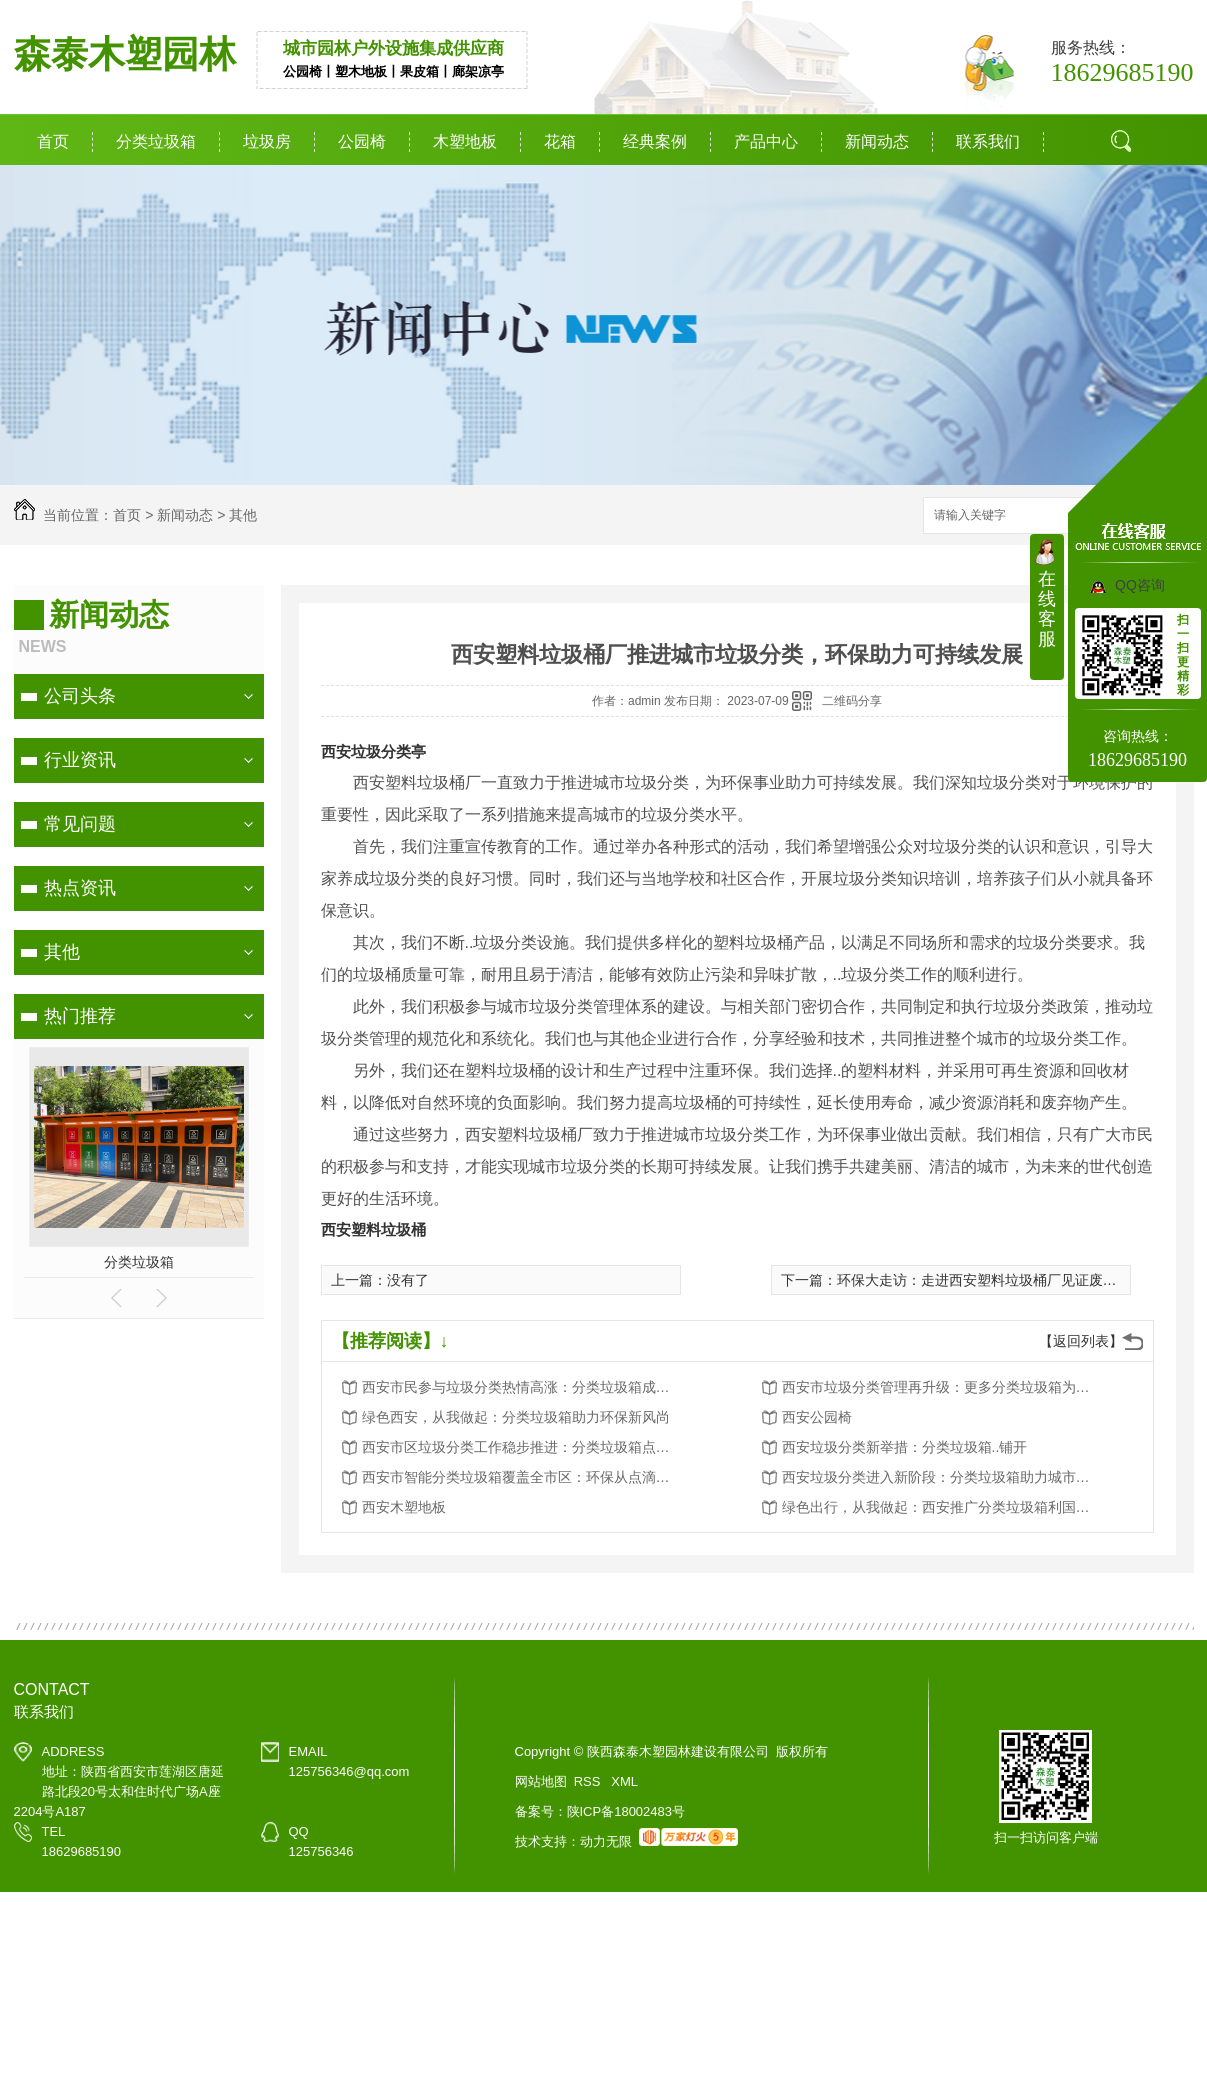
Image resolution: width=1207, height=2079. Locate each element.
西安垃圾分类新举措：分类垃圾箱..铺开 (905, 1447)
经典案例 (655, 141)
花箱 (560, 141)
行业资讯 (80, 760)
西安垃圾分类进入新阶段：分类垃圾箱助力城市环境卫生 (942, 1477)
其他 (243, 515)
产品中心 (766, 141)
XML (624, 1781)
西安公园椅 (817, 1417)
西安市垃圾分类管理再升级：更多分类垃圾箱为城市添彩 (942, 1387)
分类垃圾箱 (156, 141)
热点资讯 (80, 888)
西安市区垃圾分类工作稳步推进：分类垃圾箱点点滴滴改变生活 (522, 1447)
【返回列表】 (1081, 1341)
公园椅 (362, 141)
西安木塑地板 (404, 1507)
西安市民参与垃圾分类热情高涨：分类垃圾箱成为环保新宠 (522, 1387)
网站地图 (541, 1781)
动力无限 (606, 1841)
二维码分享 (852, 701)
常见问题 (80, 824)
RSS (589, 1781)
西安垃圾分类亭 (373, 751)
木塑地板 (465, 141)
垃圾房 (267, 141)
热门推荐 (80, 1016)
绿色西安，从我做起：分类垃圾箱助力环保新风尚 (516, 1417)
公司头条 (80, 696)
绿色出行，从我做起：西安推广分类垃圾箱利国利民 (942, 1507)
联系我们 (988, 141)
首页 (53, 141)
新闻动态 (877, 141)
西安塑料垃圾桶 (373, 1229)
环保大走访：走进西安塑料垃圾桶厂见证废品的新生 (998, 1280)
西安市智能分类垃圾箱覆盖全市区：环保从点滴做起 (522, 1477)
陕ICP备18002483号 (626, 1811)
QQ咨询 (1140, 585)
